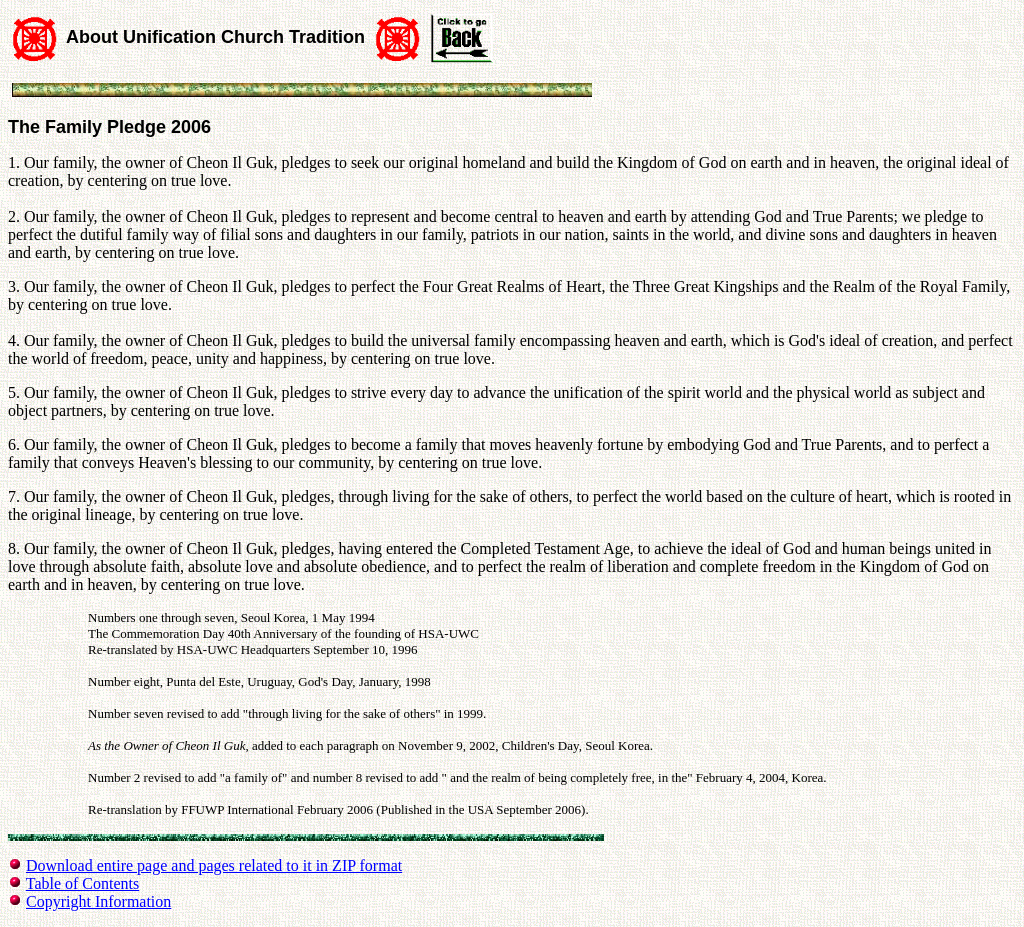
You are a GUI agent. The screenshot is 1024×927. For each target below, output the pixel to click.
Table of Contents (83, 883)
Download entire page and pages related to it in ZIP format (214, 865)
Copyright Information (98, 901)
